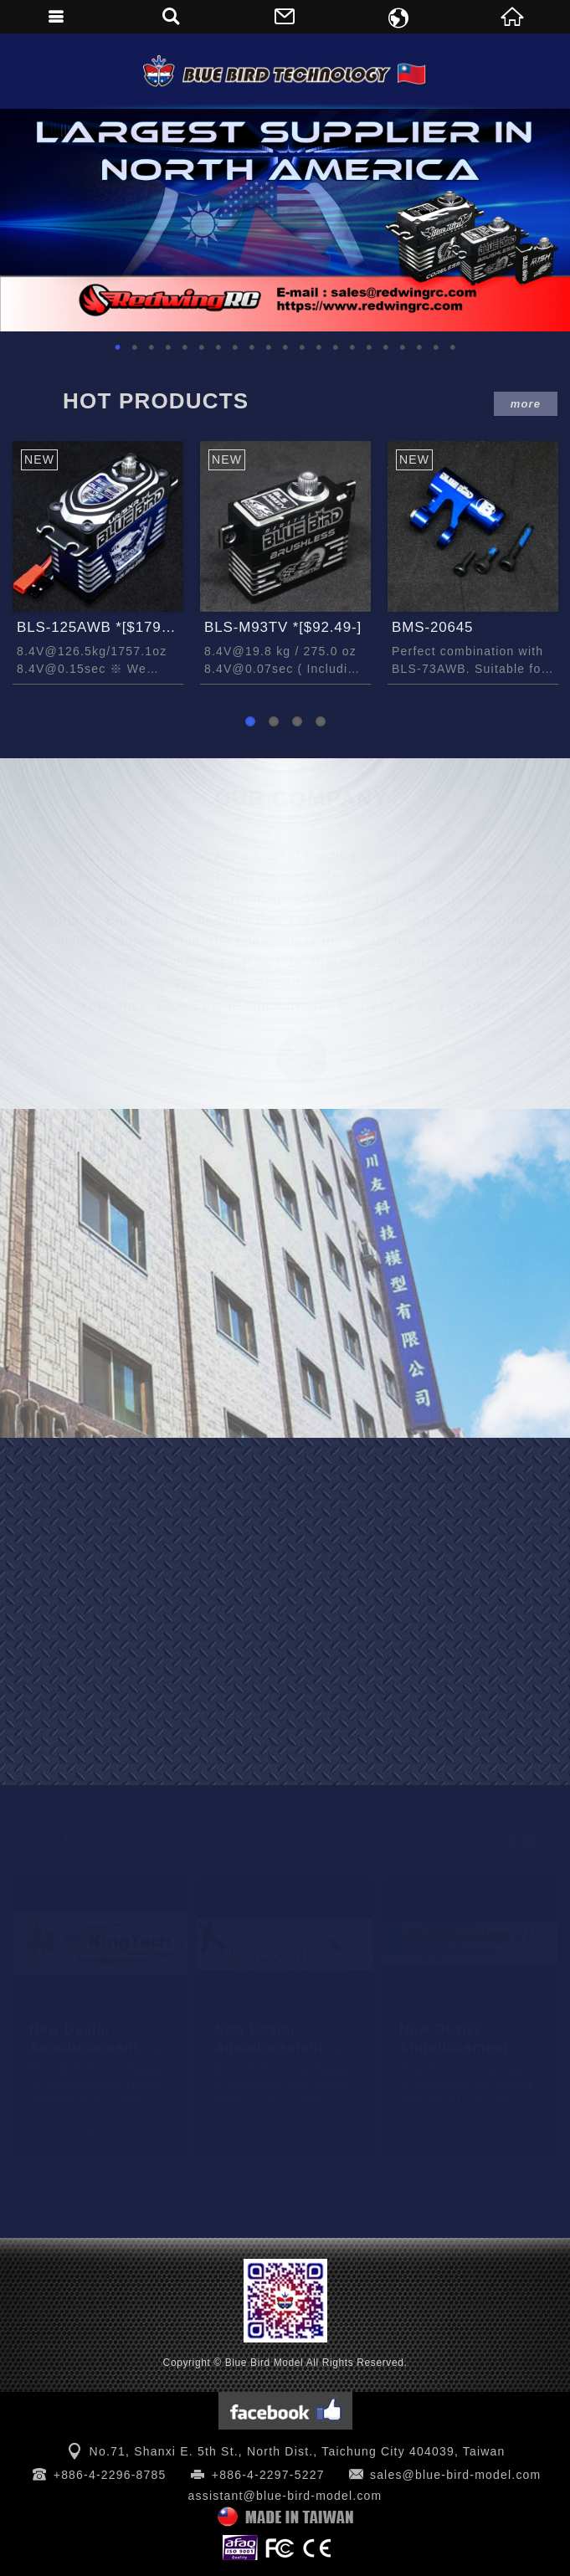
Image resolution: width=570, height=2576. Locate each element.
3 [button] (151, 347)
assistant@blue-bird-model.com (285, 2495)
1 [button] (118, 347)
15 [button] (352, 347)
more (526, 404)
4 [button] (168, 347)
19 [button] (419, 347)
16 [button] (369, 347)
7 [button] (218, 347)
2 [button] (134, 347)
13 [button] (319, 347)
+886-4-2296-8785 (110, 2474)
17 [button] (385, 347)
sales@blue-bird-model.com (456, 2474)
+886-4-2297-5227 (268, 2474)
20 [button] (436, 347)
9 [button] (252, 347)
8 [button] (235, 347)
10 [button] (268, 347)
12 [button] (302, 347)
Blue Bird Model (285, 71)
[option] (285, 220)
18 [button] (402, 347)
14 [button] (335, 347)
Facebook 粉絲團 (285, 2411)
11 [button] (285, 347)
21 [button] (452, 347)
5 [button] (185, 347)
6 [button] (201, 347)
